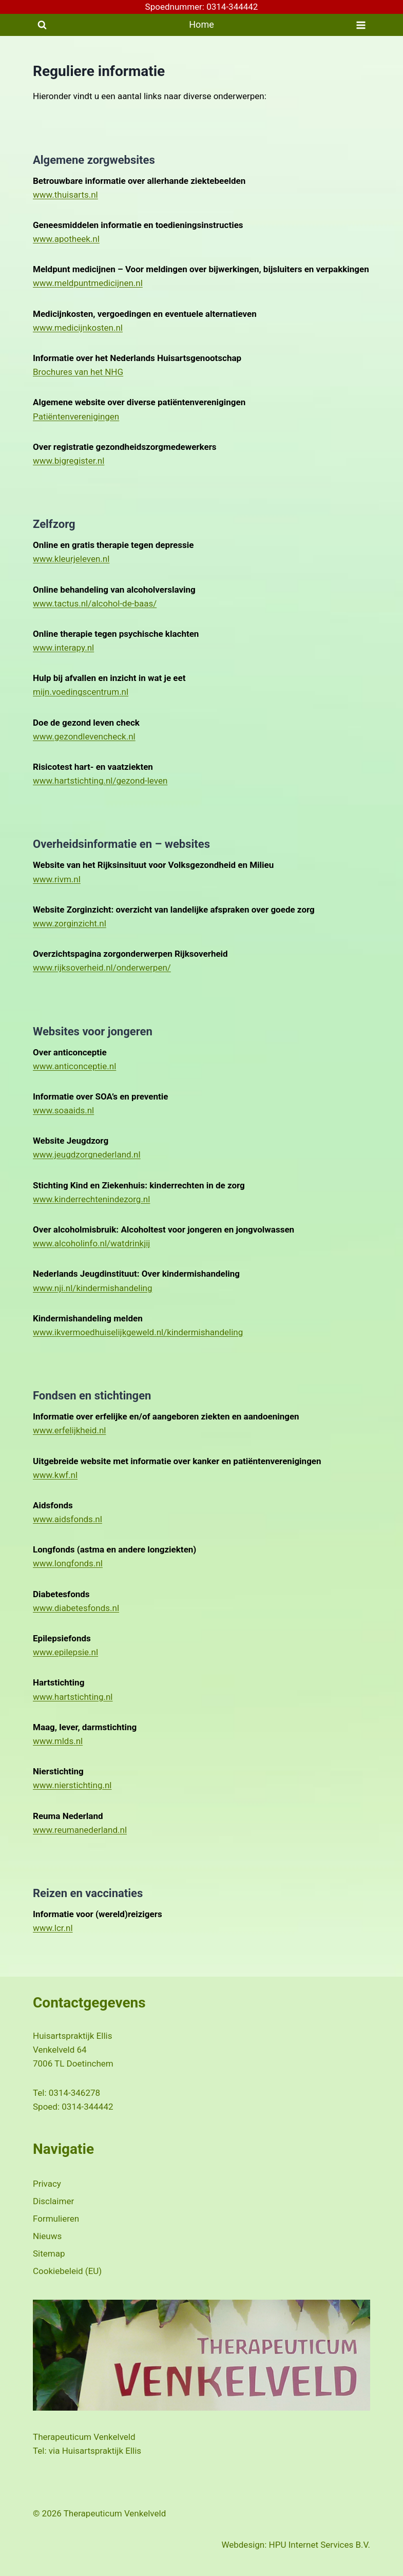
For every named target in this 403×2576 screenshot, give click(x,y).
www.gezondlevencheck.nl (84, 736)
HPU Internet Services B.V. (319, 2545)
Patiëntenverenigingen (76, 416)
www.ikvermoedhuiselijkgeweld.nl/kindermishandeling (138, 1332)
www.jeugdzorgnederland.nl (87, 1154)
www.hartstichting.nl (73, 1697)
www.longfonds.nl (68, 1563)
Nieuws (47, 2236)
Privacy (47, 2184)
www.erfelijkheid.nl (69, 1430)
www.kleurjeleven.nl (71, 559)
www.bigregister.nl (68, 461)
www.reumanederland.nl (80, 1830)
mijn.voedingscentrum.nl (80, 692)
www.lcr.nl (53, 1928)
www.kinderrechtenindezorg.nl (91, 1199)
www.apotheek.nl (66, 239)
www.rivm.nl (57, 879)
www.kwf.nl (55, 1475)
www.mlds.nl (58, 1741)
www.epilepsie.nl (65, 1652)
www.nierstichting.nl (72, 1785)
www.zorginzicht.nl (69, 923)
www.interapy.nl (63, 647)
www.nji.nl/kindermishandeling (92, 1288)
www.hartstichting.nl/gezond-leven (100, 780)
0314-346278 (74, 2093)
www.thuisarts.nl (65, 195)
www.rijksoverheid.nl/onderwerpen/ (102, 967)
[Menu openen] (360, 25)
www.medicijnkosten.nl (78, 328)
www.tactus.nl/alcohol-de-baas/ (95, 603)
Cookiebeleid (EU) (67, 2271)
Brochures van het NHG (78, 372)
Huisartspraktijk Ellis (101, 2451)
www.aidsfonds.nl (67, 1519)
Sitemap (49, 2253)
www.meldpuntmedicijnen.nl (88, 283)
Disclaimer (53, 2201)
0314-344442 (87, 2106)
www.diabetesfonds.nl (76, 1608)
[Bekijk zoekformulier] (42, 25)
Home (201, 24)
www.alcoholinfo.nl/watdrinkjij (91, 1243)
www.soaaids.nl (63, 1110)
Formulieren (56, 2218)
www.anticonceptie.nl (74, 1066)
